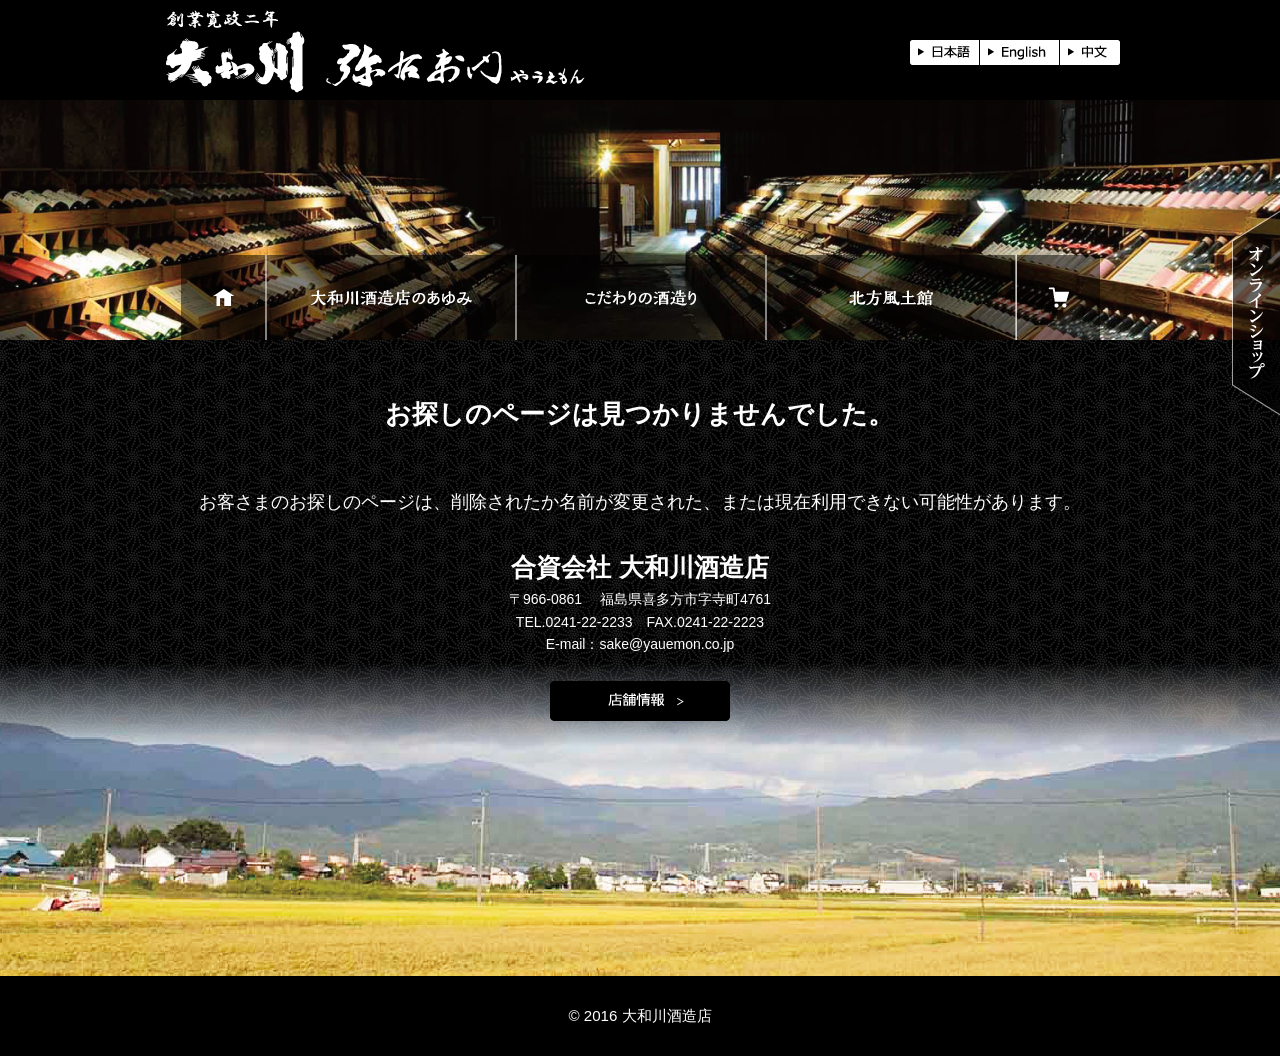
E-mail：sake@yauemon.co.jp (640, 644)
